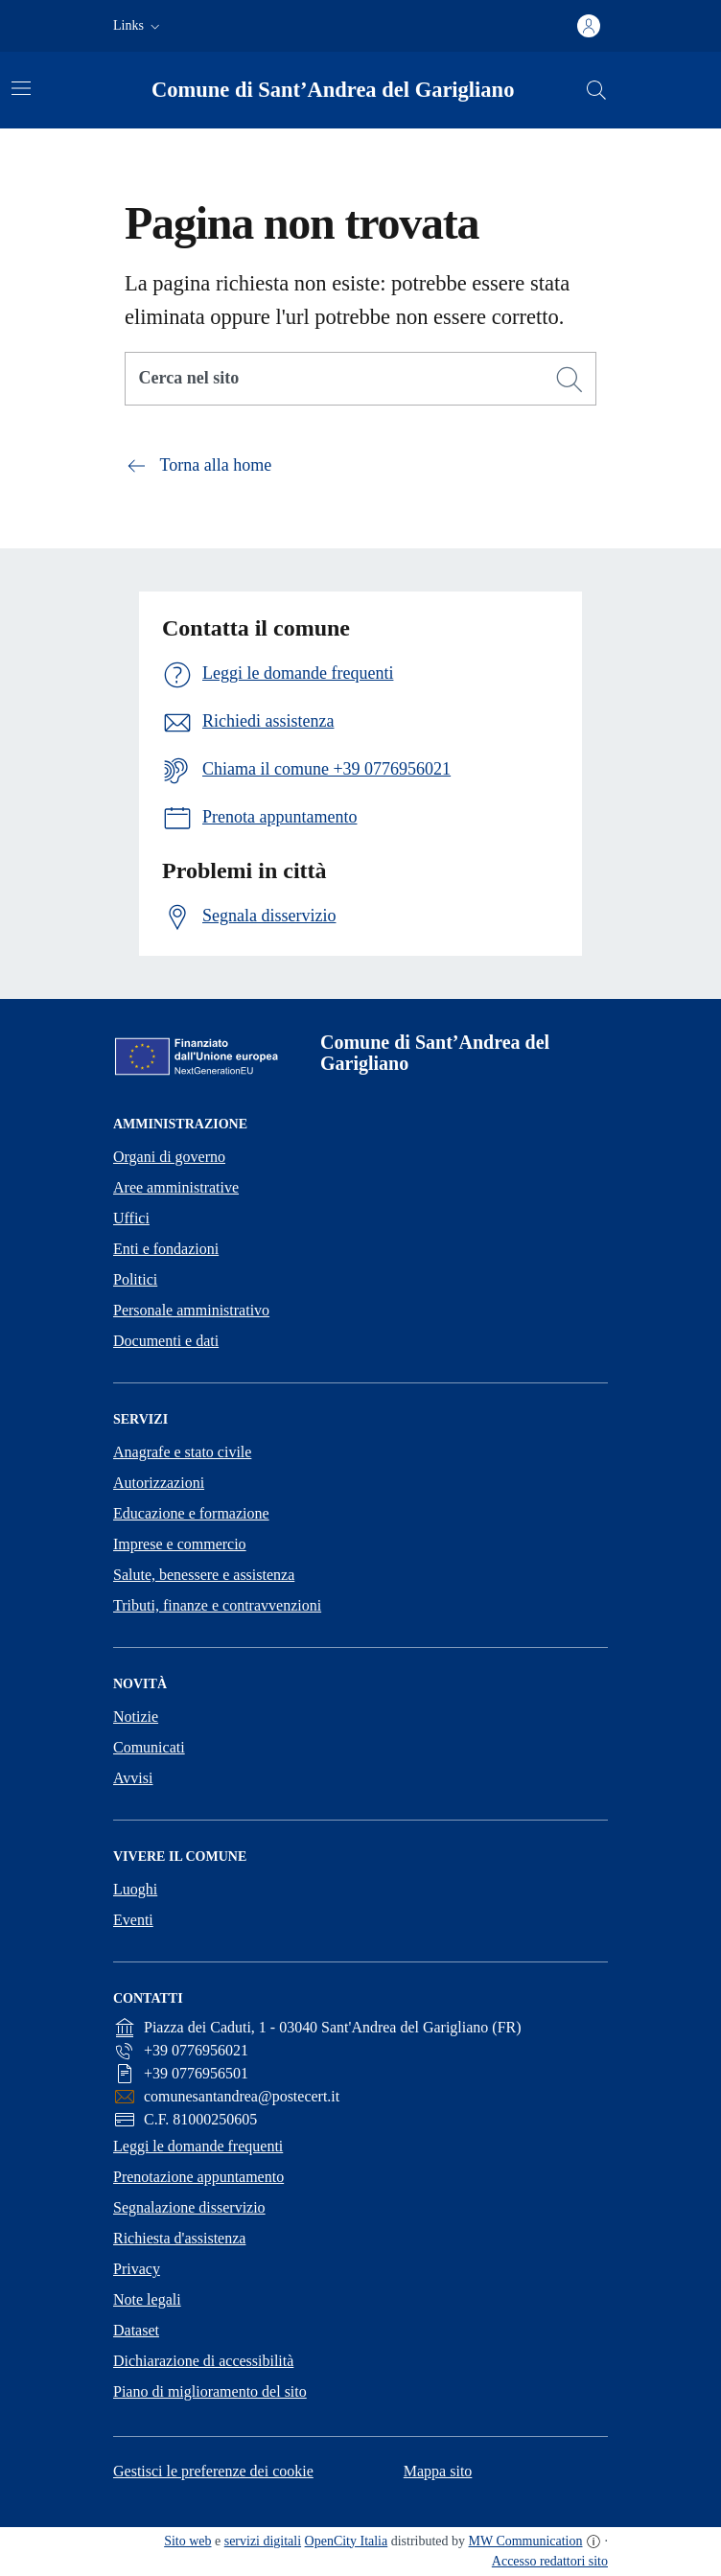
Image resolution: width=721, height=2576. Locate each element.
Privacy (136, 2269)
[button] (138, 26)
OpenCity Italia (346, 2541)
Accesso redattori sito (550, 2561)
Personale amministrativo (191, 1310)
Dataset (136, 2330)
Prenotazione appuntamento (198, 2177)
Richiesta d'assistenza (179, 2238)
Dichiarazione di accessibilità (203, 2361)
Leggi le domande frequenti (198, 2146)
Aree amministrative (176, 1187)
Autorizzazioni (158, 1482)
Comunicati (149, 1747)
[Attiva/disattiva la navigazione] (21, 88)
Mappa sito (438, 2471)
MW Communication (526, 2541)
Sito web (187, 2541)
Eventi (133, 1920)
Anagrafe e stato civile (182, 1452)
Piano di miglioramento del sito (210, 2391)
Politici (135, 1279)
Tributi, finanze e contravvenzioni (217, 1605)
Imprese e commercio (179, 1544)
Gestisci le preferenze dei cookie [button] (213, 2471)
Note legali (147, 2299)
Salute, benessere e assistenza (203, 1574)
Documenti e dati (166, 1341)
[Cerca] (570, 379)
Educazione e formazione (191, 1513)
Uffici (131, 1218)
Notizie (135, 1716)
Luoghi (135, 1889)
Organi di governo (169, 1157)
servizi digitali (262, 2541)
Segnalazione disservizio (189, 2207)
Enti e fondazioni (166, 1249)
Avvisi (132, 1778)
